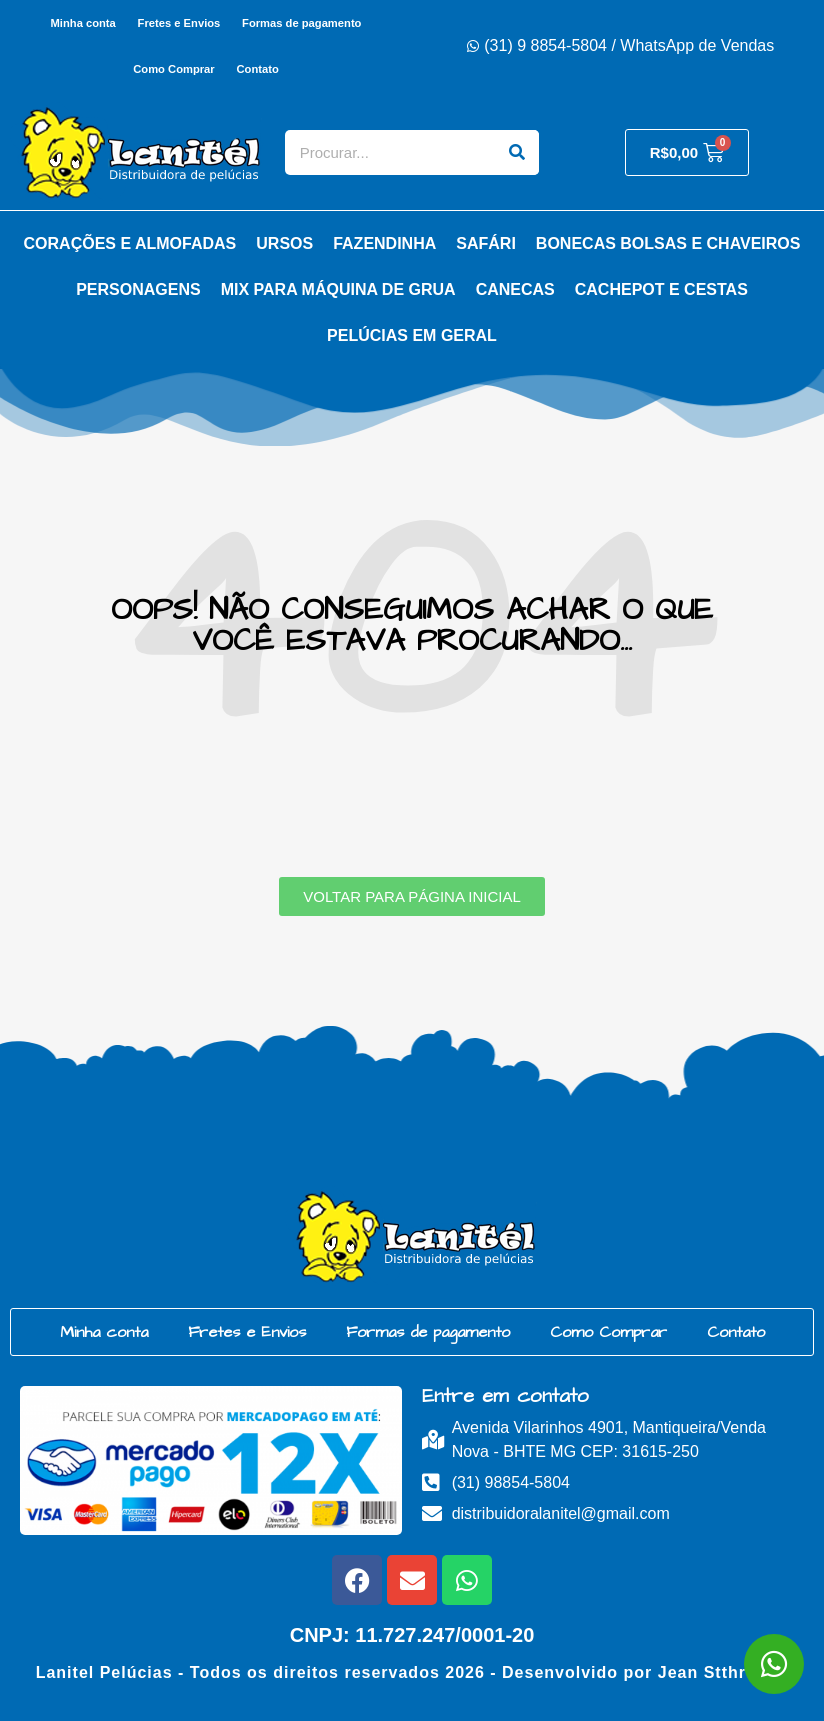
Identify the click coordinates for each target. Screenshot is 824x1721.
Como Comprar (173, 69)
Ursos (284, 243)
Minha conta (82, 23)
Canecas (515, 289)
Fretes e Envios (179, 23)
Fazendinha (384, 243)
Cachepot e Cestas (661, 289)
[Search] (516, 152)
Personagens (138, 289)
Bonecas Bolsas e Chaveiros (668, 243)
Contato (258, 69)
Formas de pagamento (301, 23)
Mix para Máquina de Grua (338, 289)
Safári (486, 243)
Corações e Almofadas (130, 243)
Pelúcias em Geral (412, 335)
